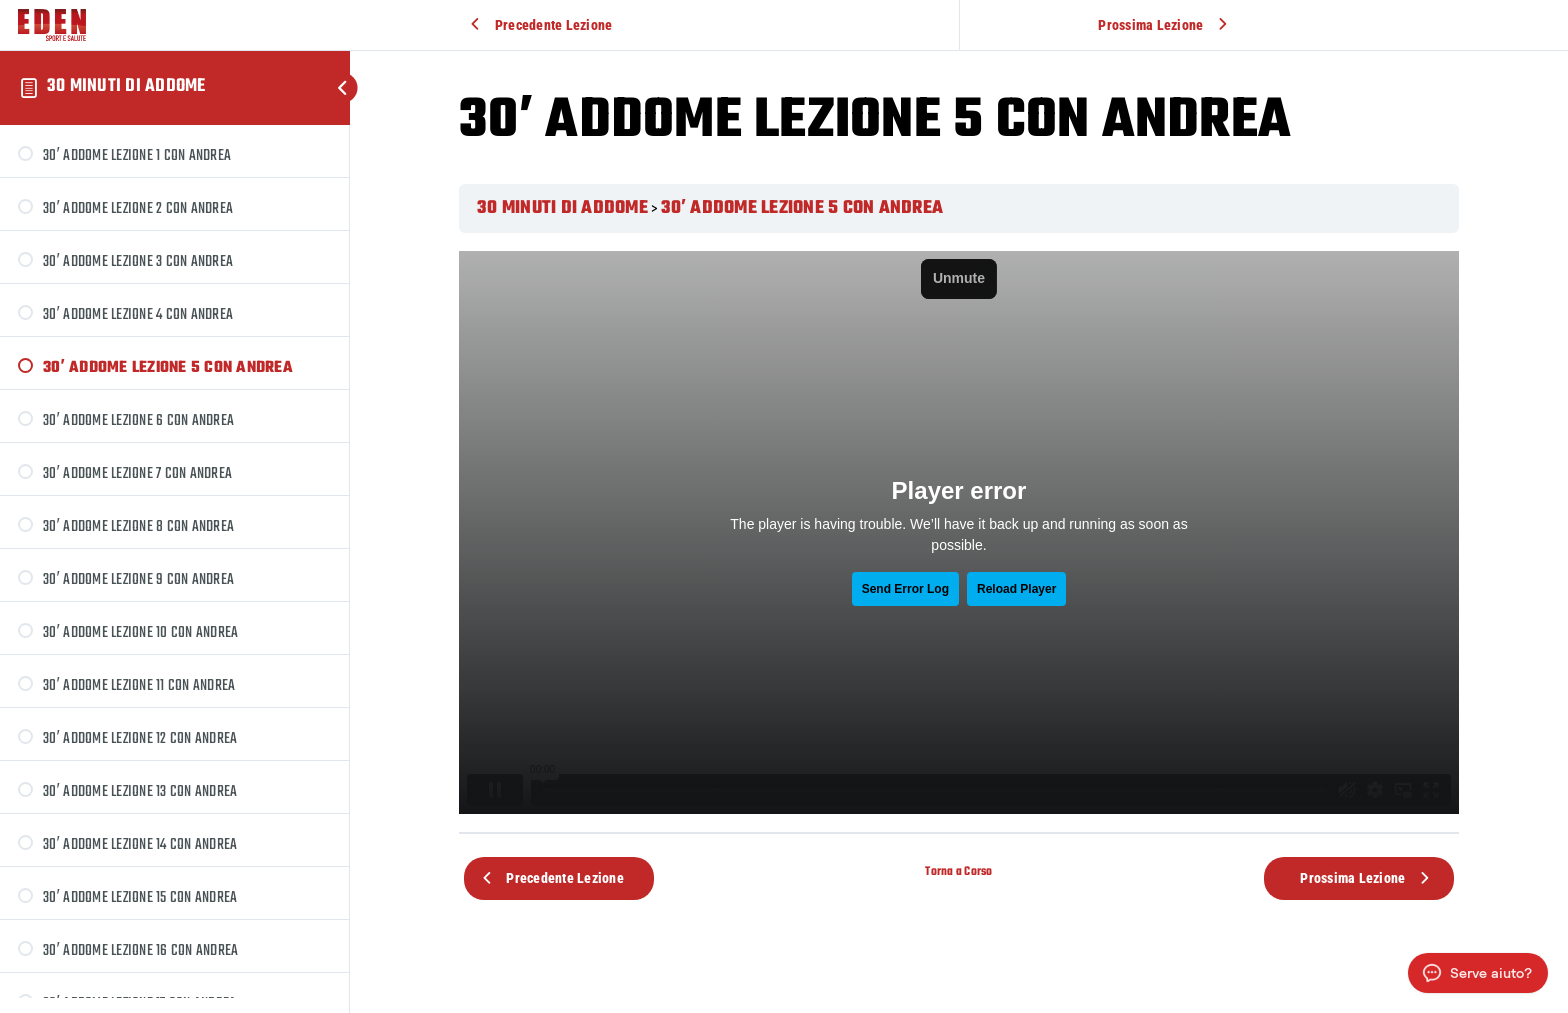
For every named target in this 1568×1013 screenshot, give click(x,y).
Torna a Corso (958, 871)
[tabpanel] (959, 532)
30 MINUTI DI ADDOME (126, 86)
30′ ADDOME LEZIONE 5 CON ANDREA (802, 208)
